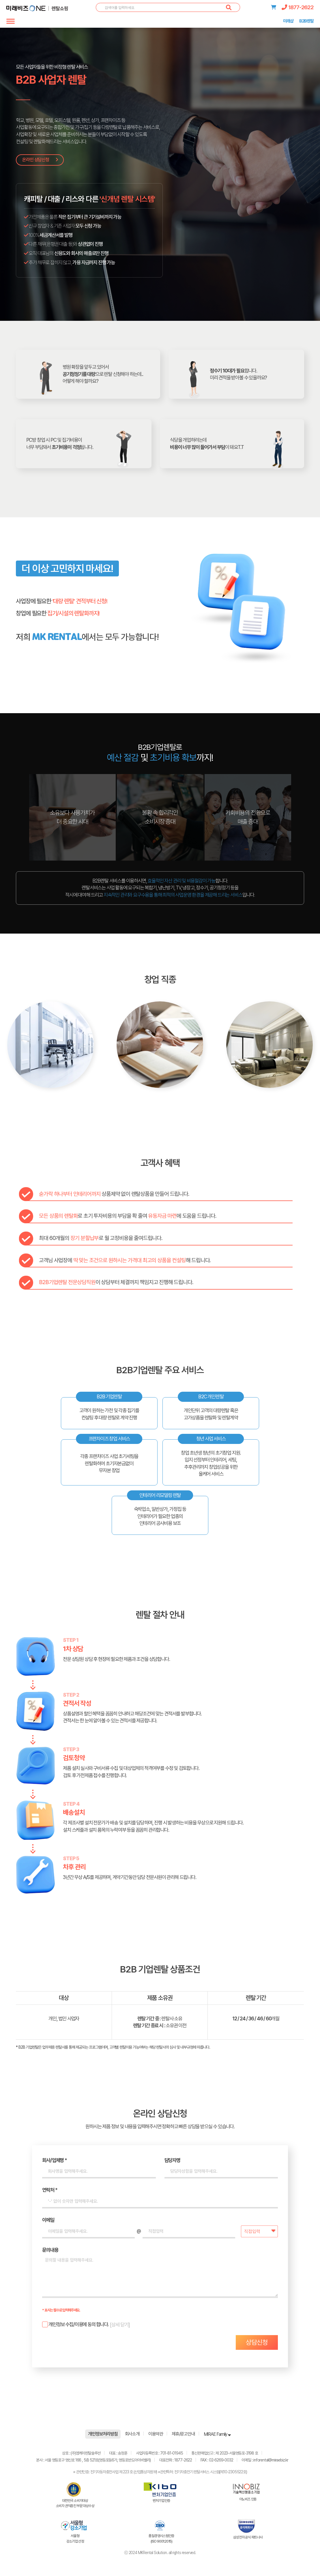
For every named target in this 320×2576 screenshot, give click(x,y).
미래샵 (288, 21)
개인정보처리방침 (102, 2434)
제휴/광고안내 (183, 2434)
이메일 (48, 2220)
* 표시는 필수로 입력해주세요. (61, 2310)
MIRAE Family (217, 2434)
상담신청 (256, 2342)
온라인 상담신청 (39, 159)
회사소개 (132, 2434)
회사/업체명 (54, 2160)
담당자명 (172, 2160)
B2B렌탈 (306, 21)
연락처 (49, 2190)
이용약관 (155, 2434)
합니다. (75, 2324)
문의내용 (50, 2250)
